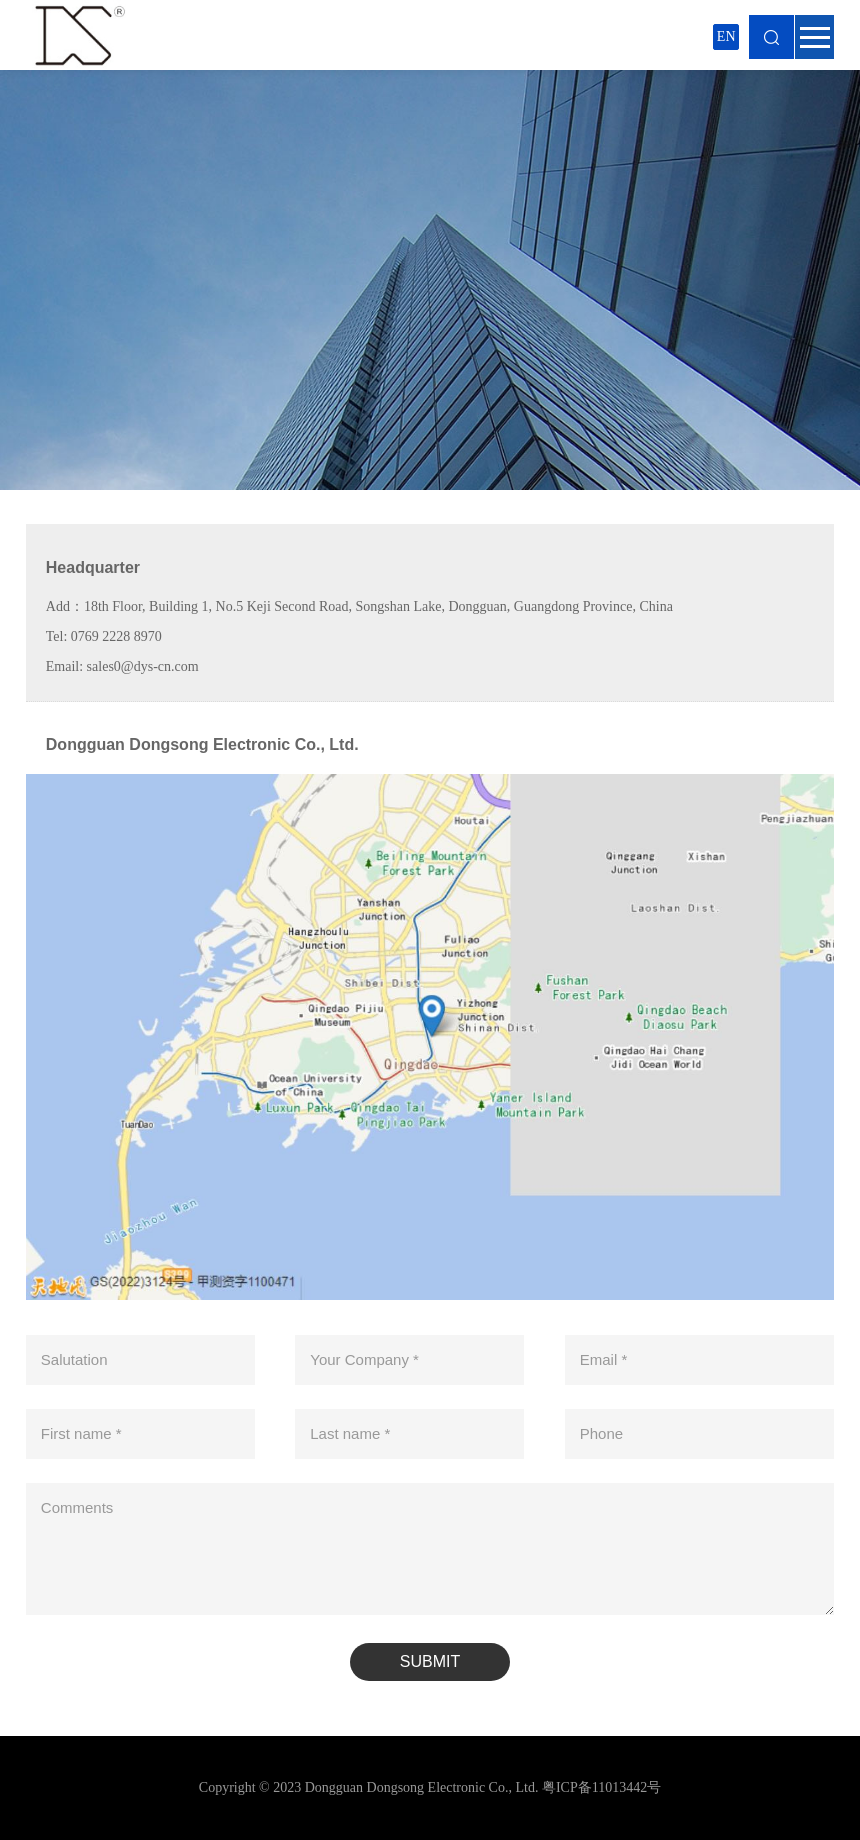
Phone (601, 1433)
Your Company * (364, 1359)
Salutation (74, 1359)
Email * (604, 1359)
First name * (81, 1433)
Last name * (350, 1433)
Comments (77, 1507)
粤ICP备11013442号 (601, 1787)
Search (771, 37)
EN (726, 36)
